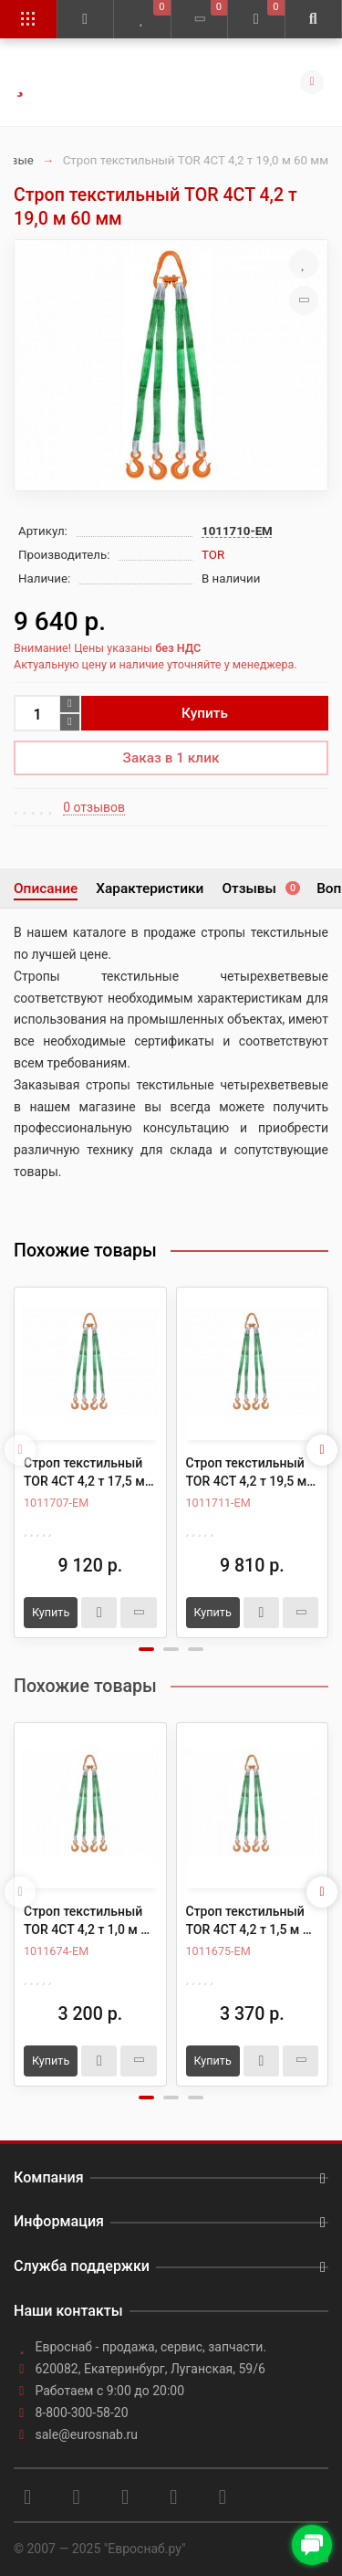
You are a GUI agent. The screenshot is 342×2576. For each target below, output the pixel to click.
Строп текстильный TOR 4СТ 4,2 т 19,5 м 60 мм (246, 1473)
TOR (213, 555)
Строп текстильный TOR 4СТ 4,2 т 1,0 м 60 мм (89, 1921)
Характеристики (149, 888)
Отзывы (260, 888)
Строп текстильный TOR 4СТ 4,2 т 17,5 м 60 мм (84, 1473)
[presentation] (20, 1450)
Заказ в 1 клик (171, 758)
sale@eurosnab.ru (87, 2434)
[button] (146, 1649)
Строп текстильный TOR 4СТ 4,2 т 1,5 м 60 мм (251, 1921)
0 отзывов (94, 807)
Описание (46, 888)
